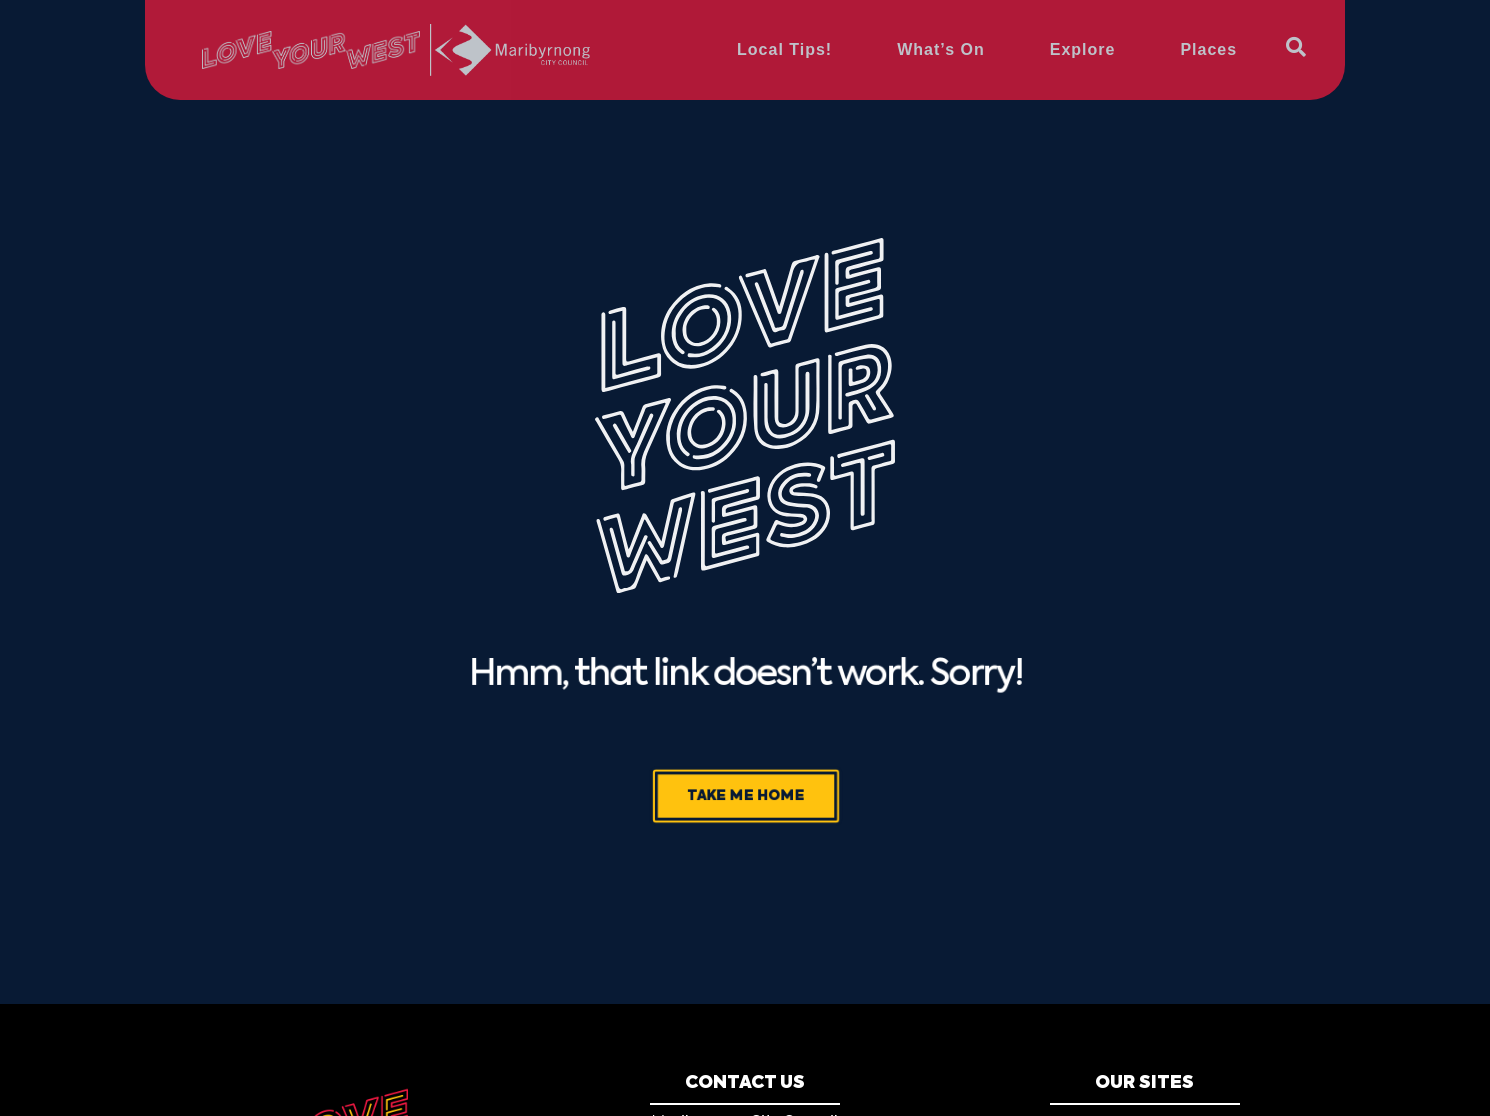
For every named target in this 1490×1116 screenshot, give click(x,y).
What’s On (941, 49)
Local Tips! (784, 49)
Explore (1083, 49)
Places (1208, 49)
